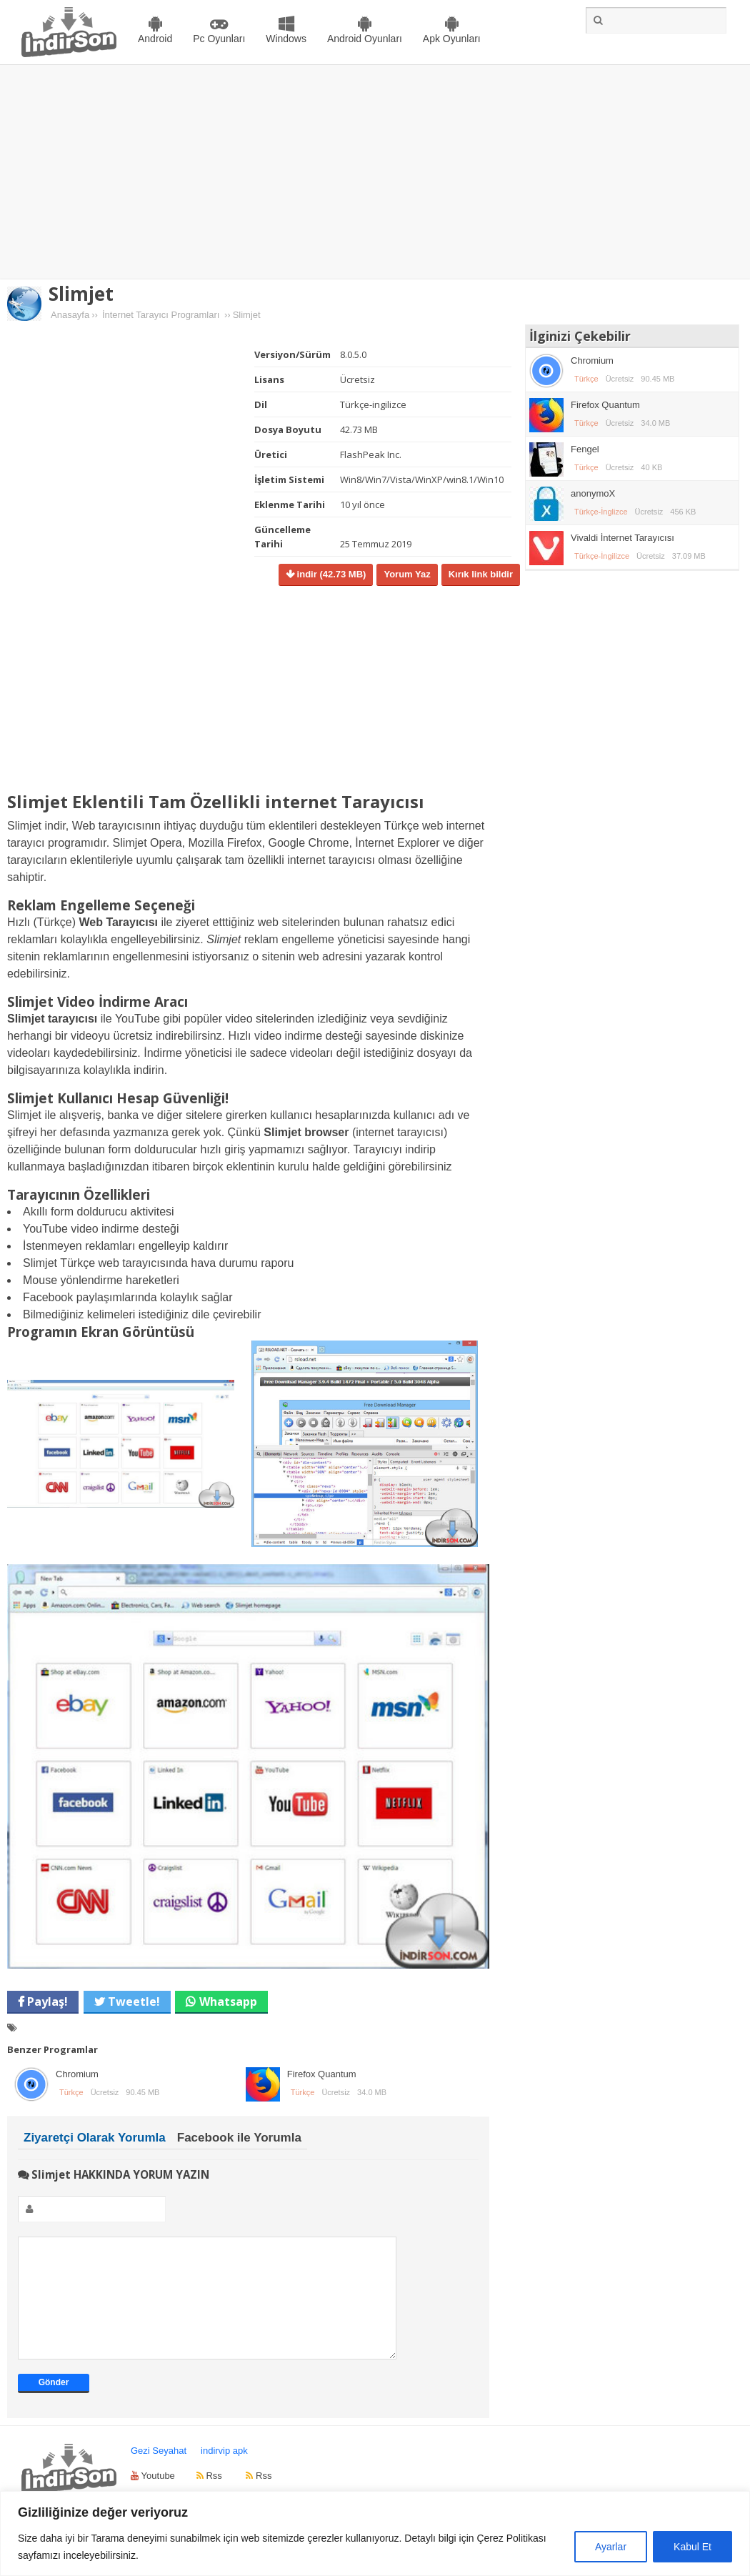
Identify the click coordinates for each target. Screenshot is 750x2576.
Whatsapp (228, 2001)
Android (155, 38)
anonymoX (593, 493)
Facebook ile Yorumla (239, 2137)
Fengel (585, 449)
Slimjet (81, 294)
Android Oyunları (364, 38)
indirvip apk (224, 2472)
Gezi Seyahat (158, 2472)
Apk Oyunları (452, 38)
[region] (375, 2533)
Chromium (77, 2074)
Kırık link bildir (481, 574)
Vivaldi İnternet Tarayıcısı (622, 537)
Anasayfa (70, 314)
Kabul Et (692, 2546)
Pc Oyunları (219, 38)
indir (330, 574)
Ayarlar (610, 2546)
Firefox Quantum (321, 2074)
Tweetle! (132, 2001)
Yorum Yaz (407, 574)
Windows (286, 38)
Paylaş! (46, 2001)
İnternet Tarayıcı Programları (161, 314)
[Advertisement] (375, 172)
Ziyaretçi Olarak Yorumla (95, 2137)
